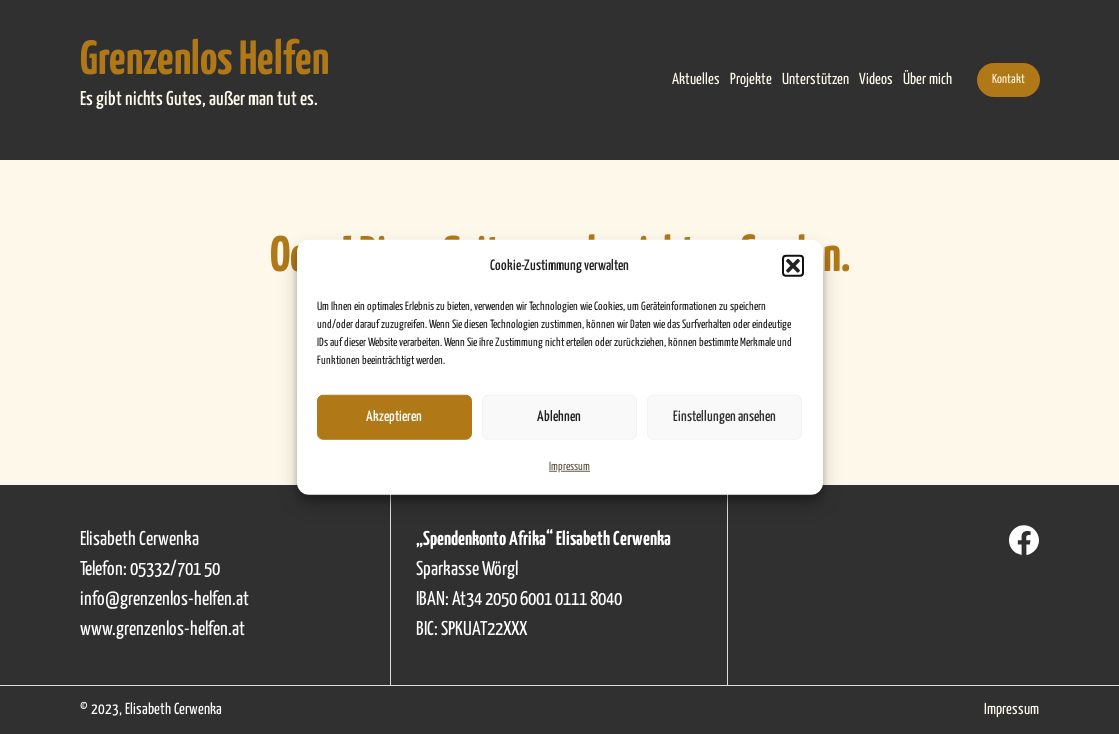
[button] (793, 266)
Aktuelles (696, 79)
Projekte (751, 79)
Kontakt (1008, 79)
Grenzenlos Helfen (204, 61)
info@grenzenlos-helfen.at (164, 599)
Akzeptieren (394, 417)
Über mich (927, 79)
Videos (876, 79)
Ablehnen (559, 417)
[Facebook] (1024, 540)
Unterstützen (815, 79)
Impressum (569, 465)
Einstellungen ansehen (724, 417)
